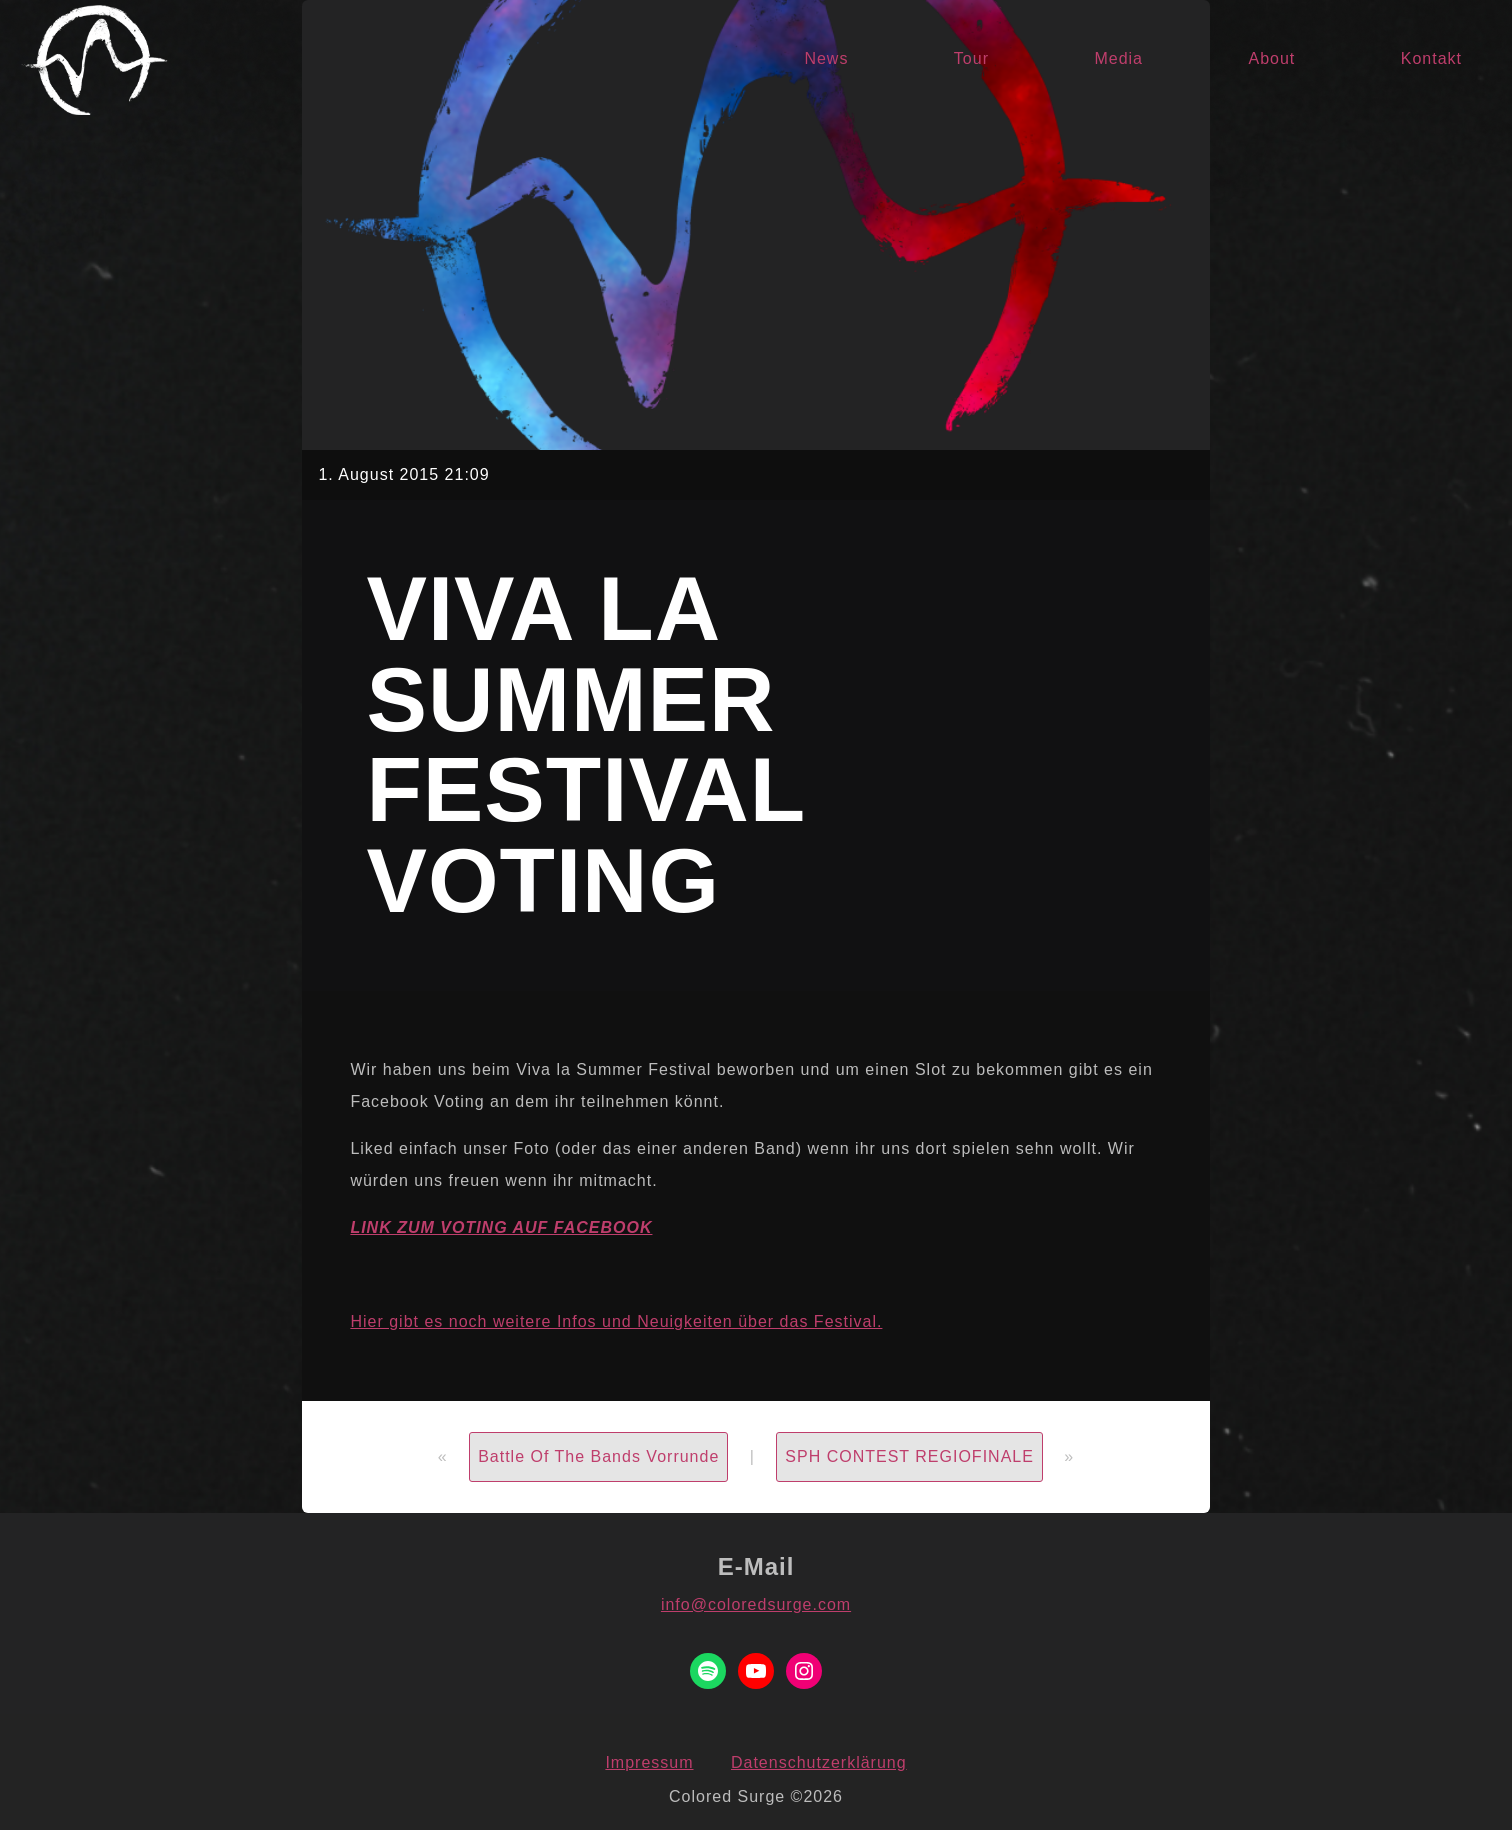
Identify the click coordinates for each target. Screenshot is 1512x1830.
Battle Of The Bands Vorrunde (598, 1456)
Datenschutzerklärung (819, 1762)
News (826, 58)
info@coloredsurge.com (756, 1604)
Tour (971, 58)
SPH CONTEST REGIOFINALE (909, 1456)
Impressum (649, 1762)
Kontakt (1431, 58)
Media (1118, 58)
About (1271, 58)
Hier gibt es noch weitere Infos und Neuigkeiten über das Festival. (616, 1321)
